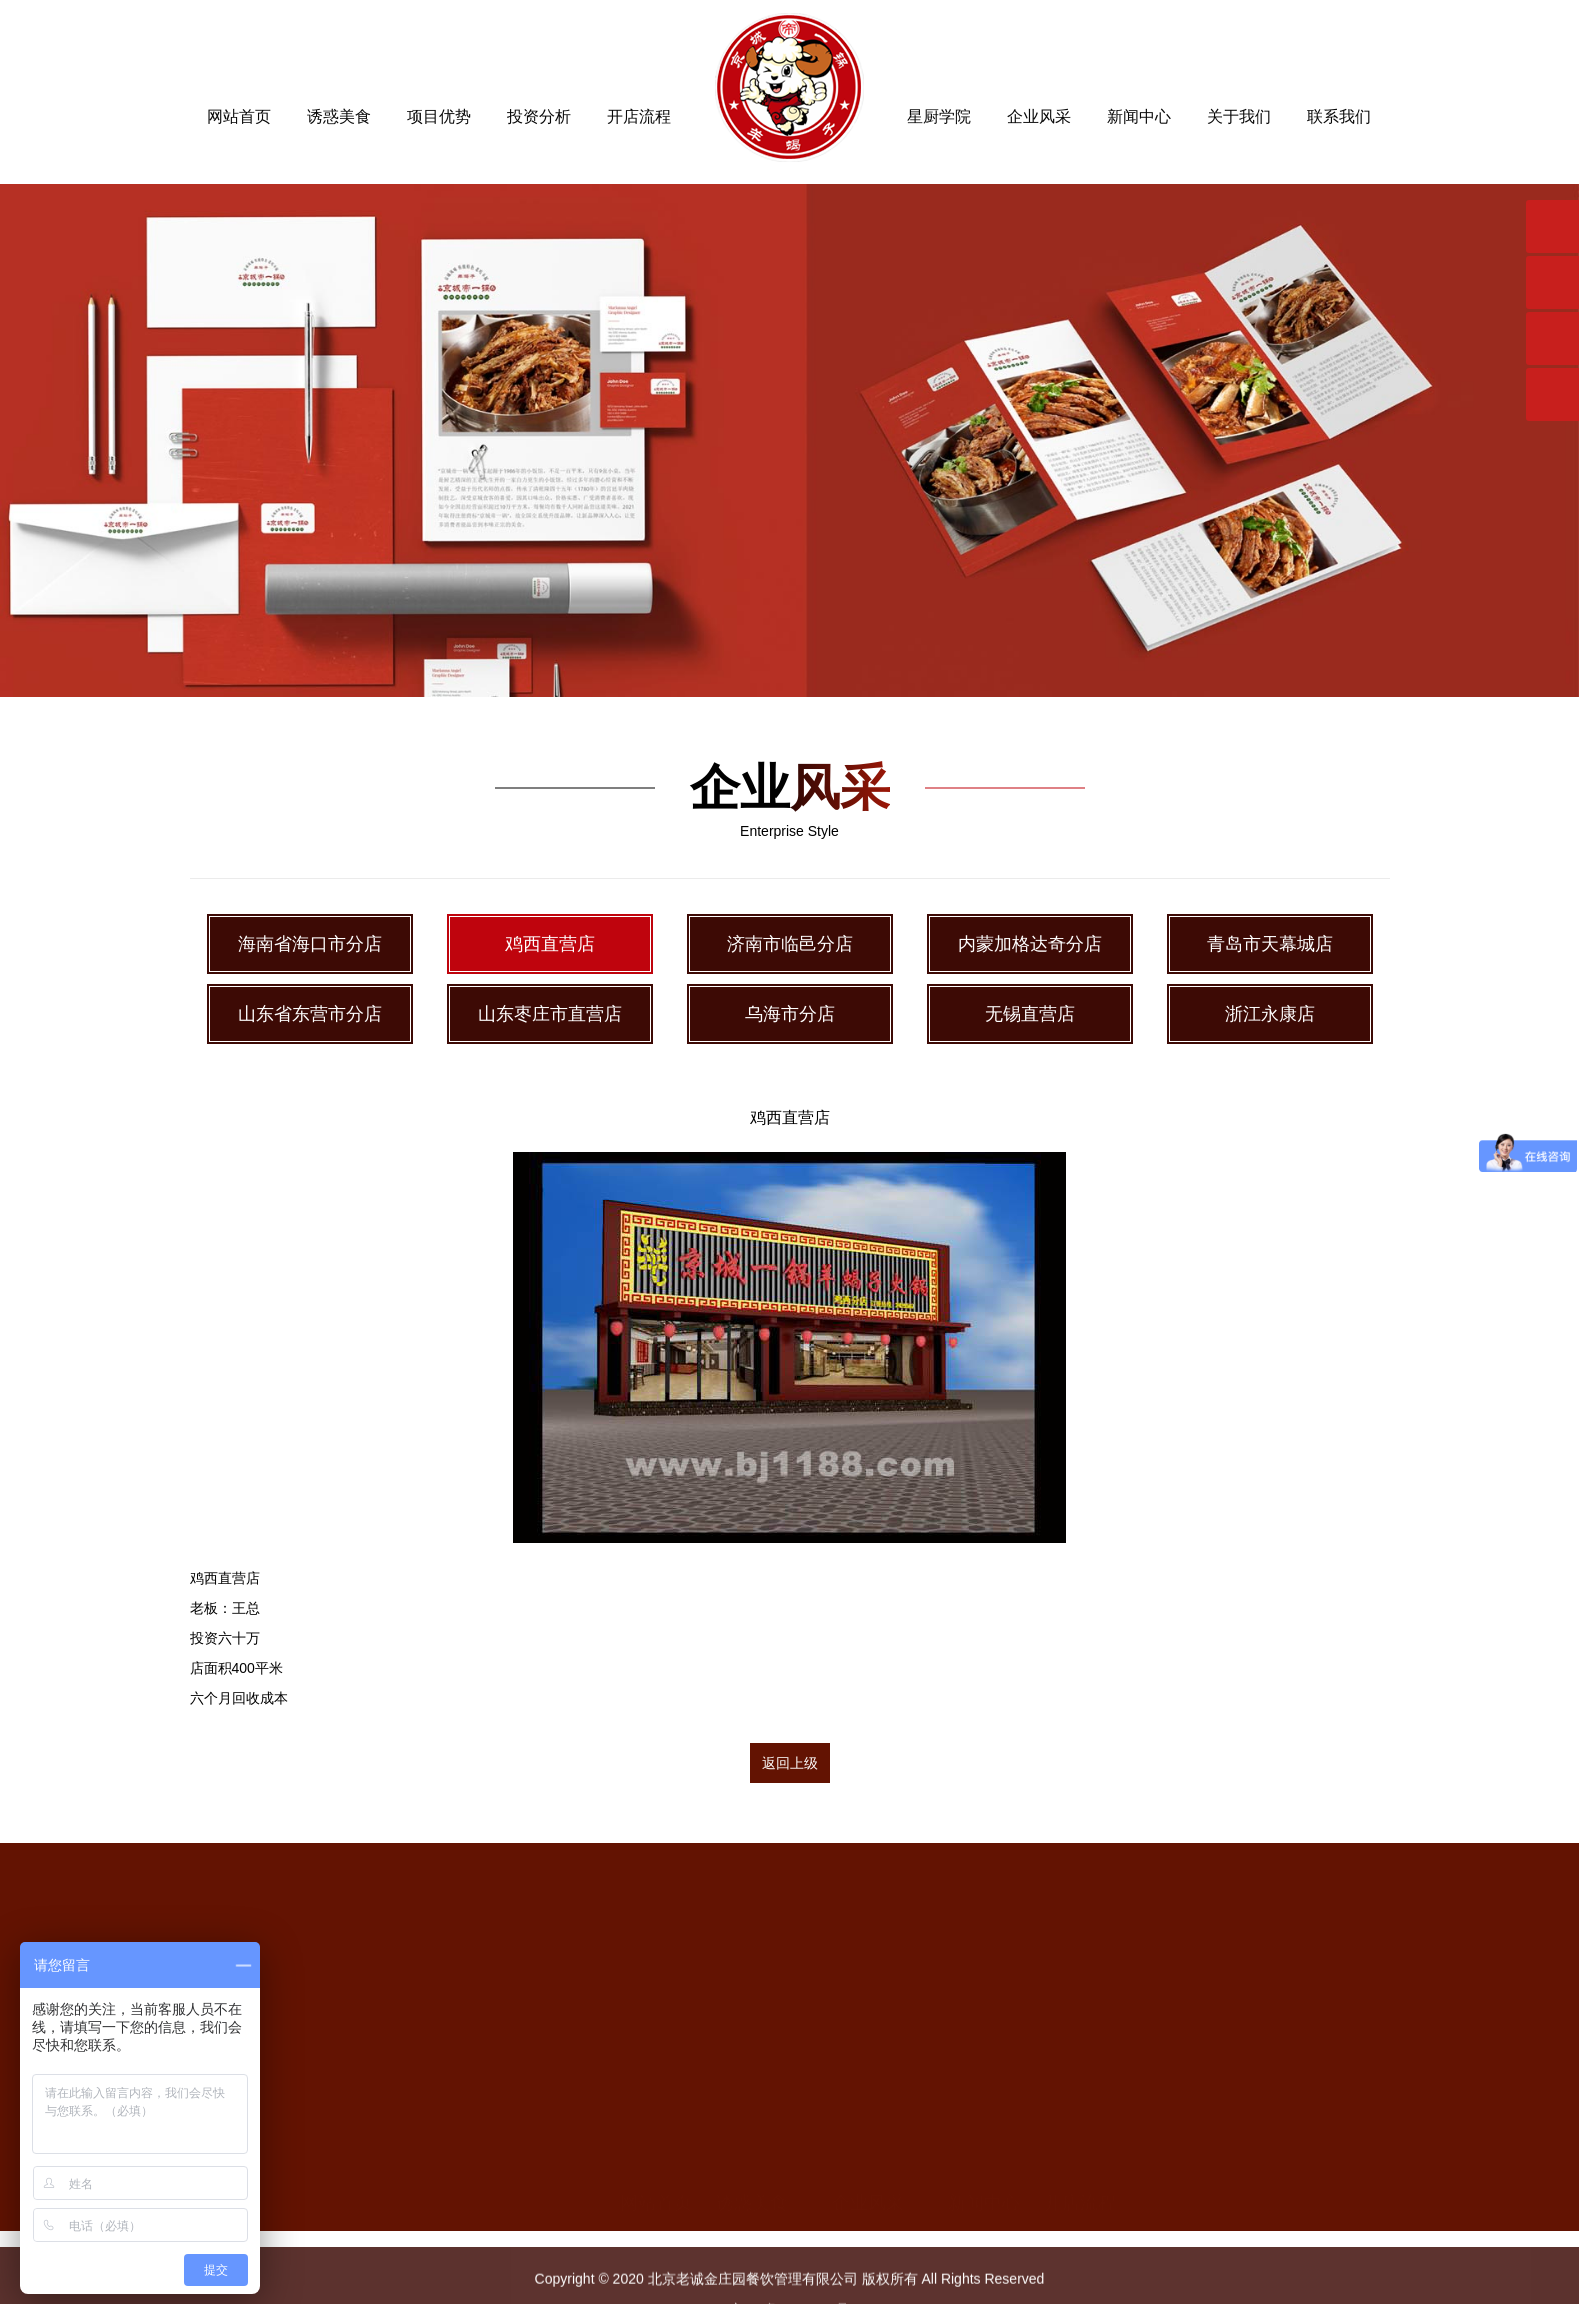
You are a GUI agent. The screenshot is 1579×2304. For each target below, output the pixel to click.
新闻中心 (1139, 116)
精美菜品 (752, 2179)
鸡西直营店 (550, 944)
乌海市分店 (790, 1014)
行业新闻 (984, 2227)
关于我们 (1239, 116)
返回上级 (790, 1763)
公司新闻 (984, 2179)
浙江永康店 (1270, 1014)
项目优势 (439, 116)
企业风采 (1039, 116)
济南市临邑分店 (790, 944)
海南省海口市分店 (310, 944)
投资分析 (539, 116)
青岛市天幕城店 (1270, 944)
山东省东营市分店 (310, 1014)
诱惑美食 (339, 116)
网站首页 (239, 116)
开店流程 (639, 116)
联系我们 (1339, 116)
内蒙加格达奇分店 (1030, 944)
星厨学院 (939, 116)
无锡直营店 (1030, 1014)
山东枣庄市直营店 (550, 1014)
